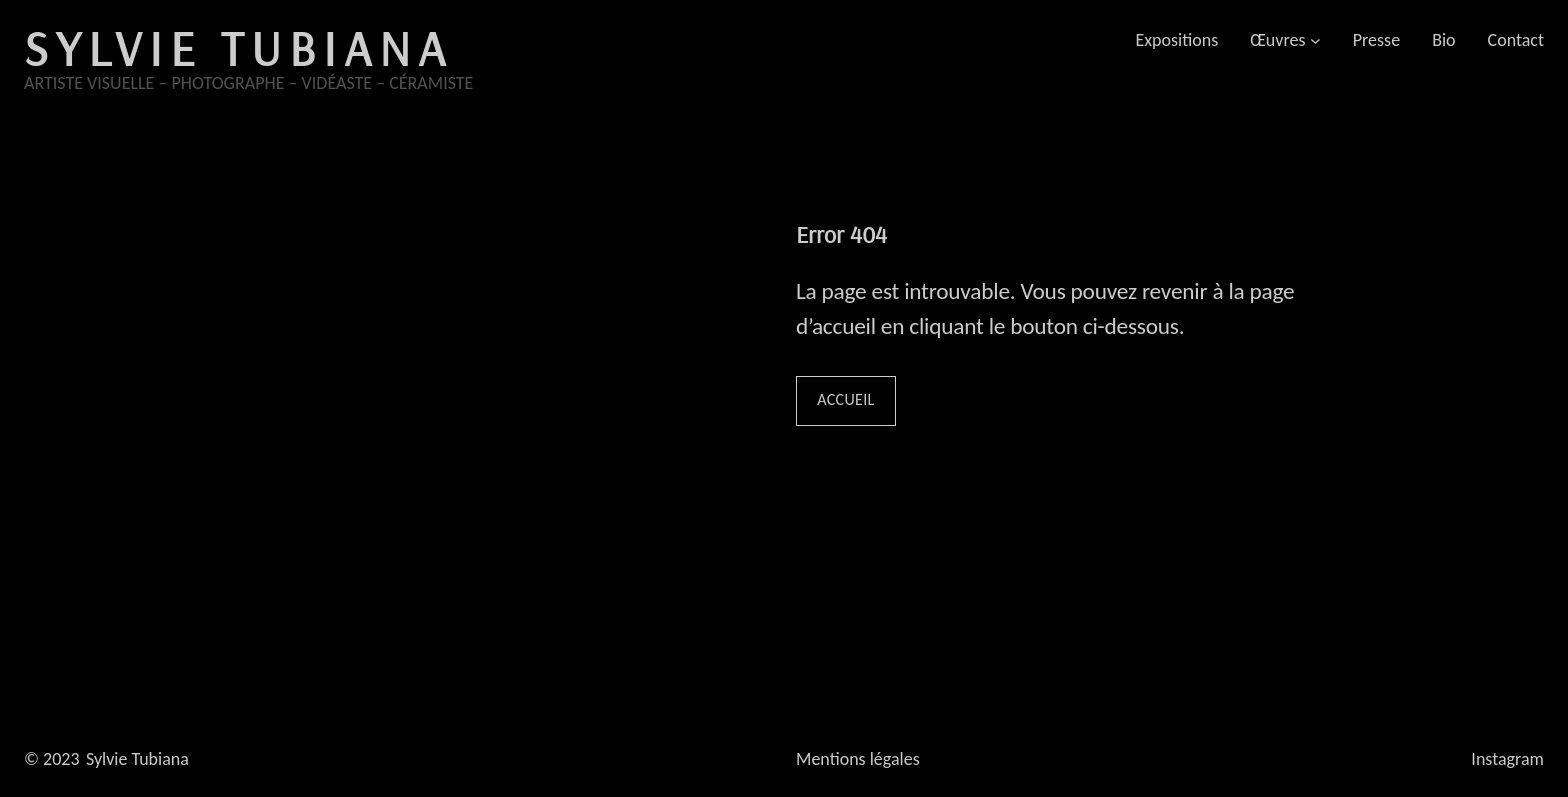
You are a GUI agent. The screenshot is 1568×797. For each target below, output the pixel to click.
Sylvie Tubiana (238, 48)
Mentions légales (858, 759)
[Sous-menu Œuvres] (1315, 40)
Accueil (845, 399)
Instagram (1507, 759)
